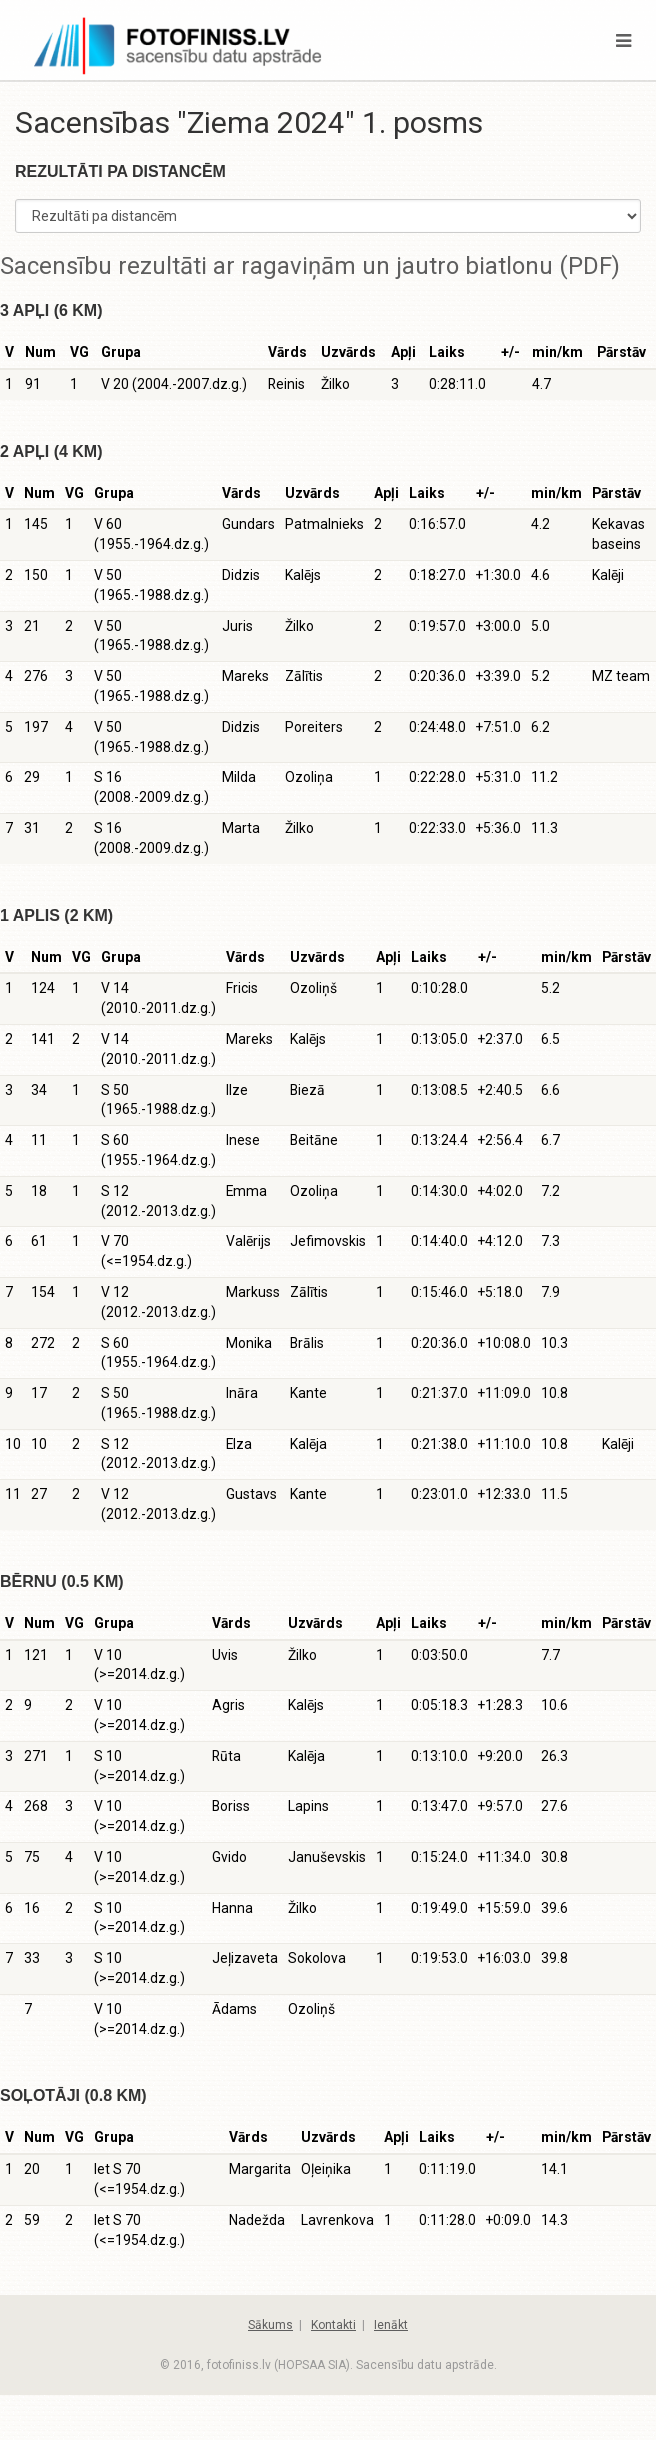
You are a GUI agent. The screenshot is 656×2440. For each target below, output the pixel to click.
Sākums (270, 2325)
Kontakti (333, 2325)
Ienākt (391, 2325)
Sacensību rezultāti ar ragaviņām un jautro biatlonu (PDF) (310, 266)
